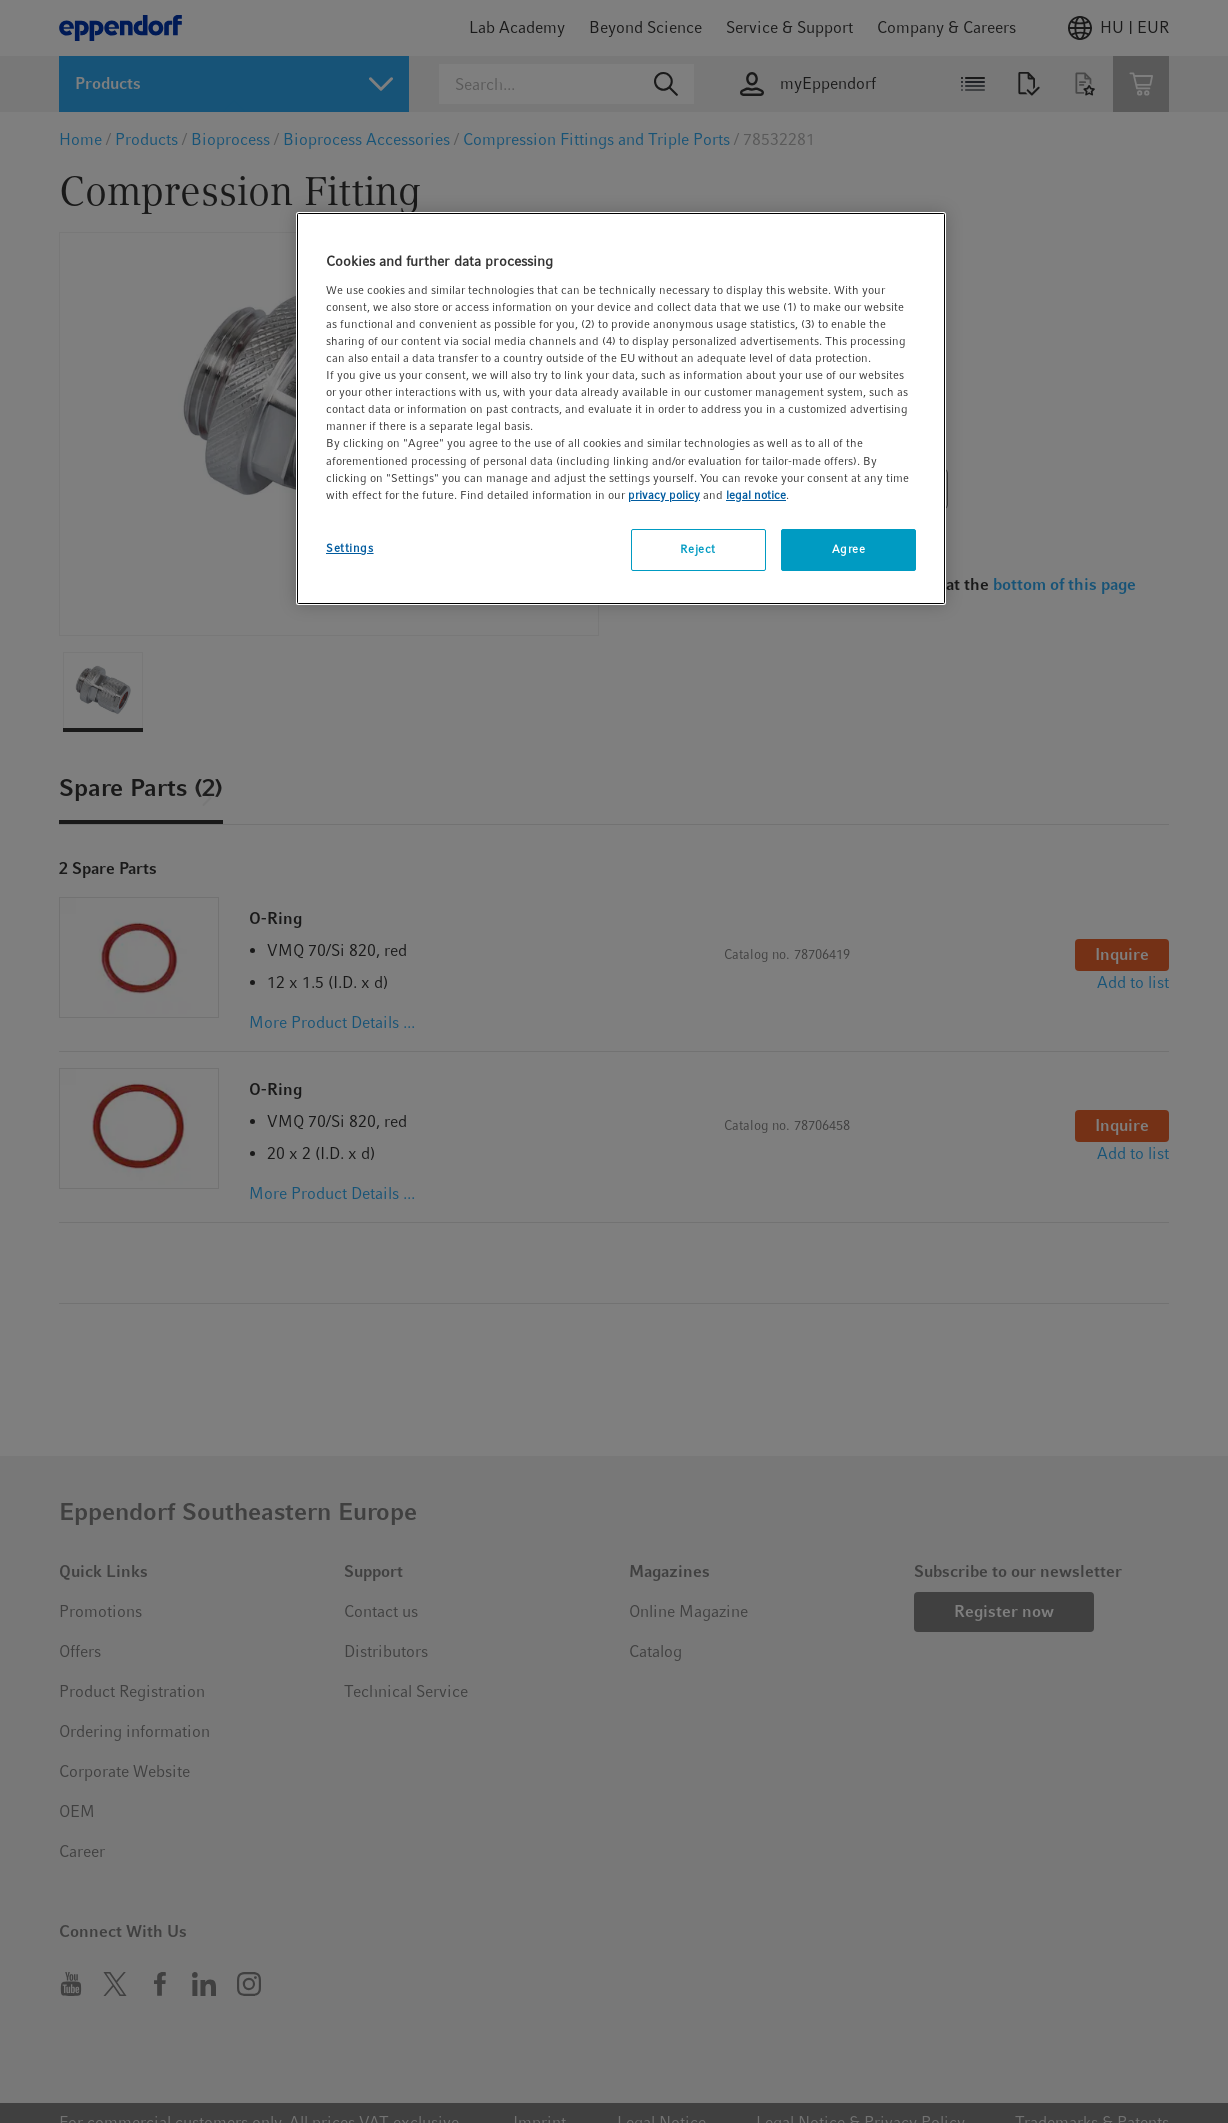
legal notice (756, 495)
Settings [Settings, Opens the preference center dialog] (350, 548)
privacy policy (664, 495)
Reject (697, 549)
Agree (849, 549)
